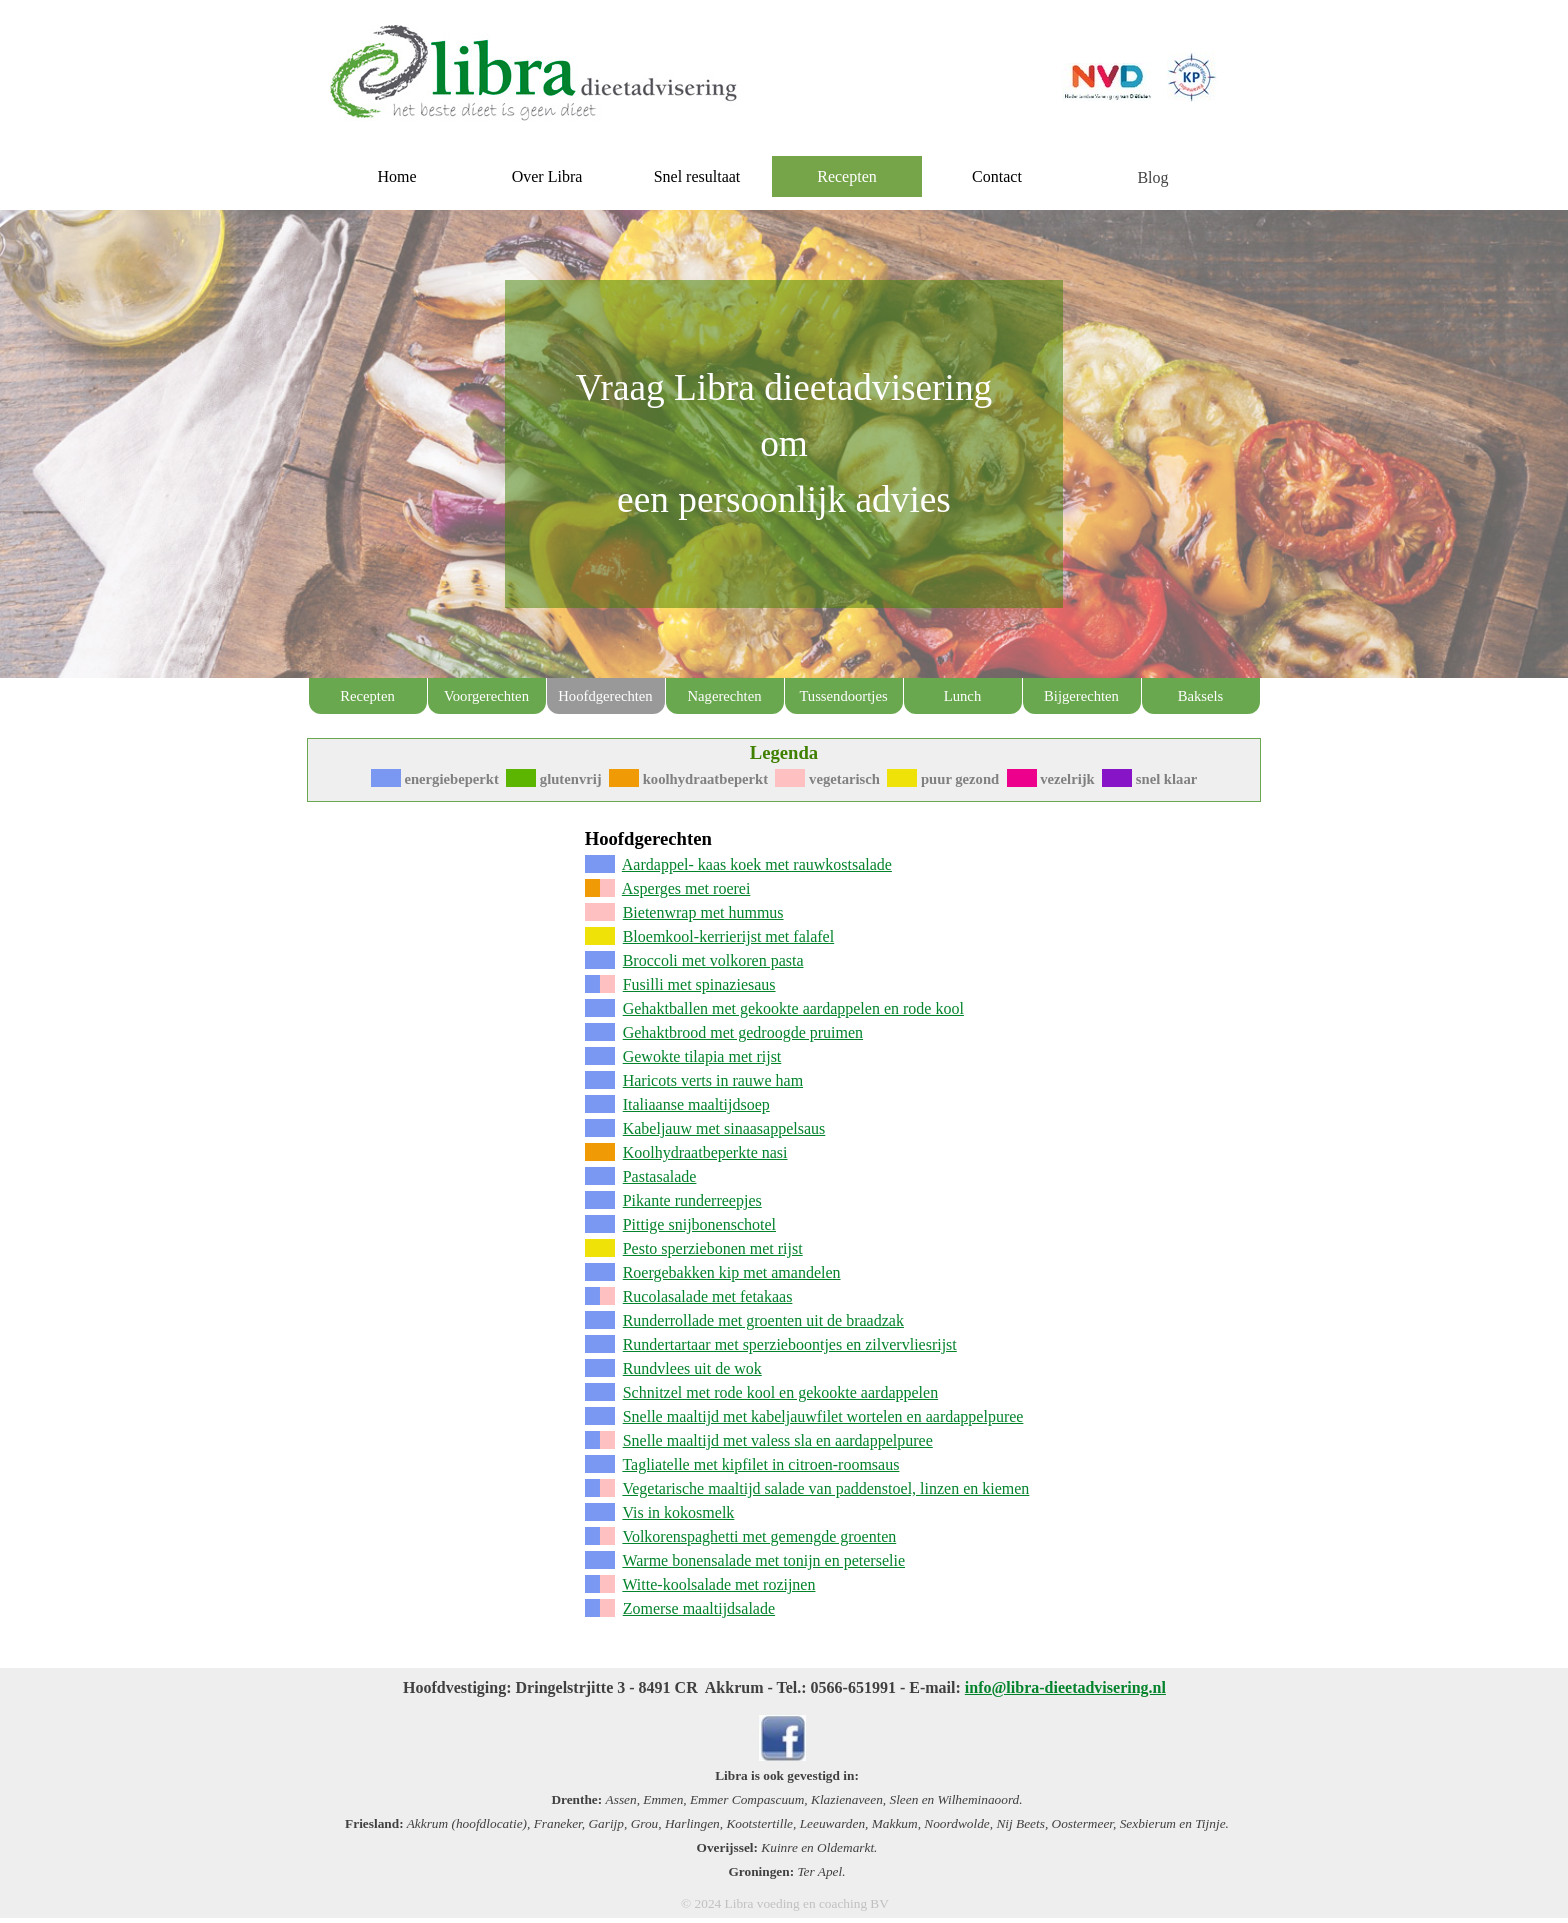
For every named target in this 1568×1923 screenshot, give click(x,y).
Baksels (1201, 696)
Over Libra (547, 176)
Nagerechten (724, 696)
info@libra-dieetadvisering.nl (1065, 1687)
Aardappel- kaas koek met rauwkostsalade (757, 864)
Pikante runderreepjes (692, 1200)
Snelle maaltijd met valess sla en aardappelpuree (778, 1440)
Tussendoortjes (843, 696)
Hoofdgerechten (605, 696)
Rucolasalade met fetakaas (708, 1296)
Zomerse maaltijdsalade (699, 1608)
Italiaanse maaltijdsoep (696, 1104)
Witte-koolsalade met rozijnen (718, 1584)
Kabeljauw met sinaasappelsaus (724, 1128)
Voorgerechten (486, 696)
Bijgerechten (1081, 696)
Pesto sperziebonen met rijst (713, 1248)
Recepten (367, 696)
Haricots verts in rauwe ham (713, 1080)
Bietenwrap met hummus (703, 912)
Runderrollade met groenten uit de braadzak (763, 1320)
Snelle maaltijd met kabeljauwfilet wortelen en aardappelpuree (823, 1416)
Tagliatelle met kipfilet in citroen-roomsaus (760, 1464)
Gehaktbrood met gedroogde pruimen (743, 1032)
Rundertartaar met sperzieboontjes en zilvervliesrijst (790, 1344)
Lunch (962, 696)
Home (396, 176)
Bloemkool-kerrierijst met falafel (728, 936)
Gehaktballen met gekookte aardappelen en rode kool (793, 1008)
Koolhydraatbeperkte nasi (705, 1152)
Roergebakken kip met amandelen (732, 1272)
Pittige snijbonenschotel (699, 1224)
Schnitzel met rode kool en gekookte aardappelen (780, 1392)
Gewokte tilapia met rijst (702, 1056)
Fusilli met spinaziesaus (699, 984)
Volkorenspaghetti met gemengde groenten (759, 1536)
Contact (997, 176)
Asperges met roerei (686, 888)
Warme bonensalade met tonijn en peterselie (763, 1560)
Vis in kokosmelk (678, 1512)
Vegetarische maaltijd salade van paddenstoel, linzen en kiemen (825, 1488)
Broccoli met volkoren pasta (713, 960)
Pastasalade (660, 1176)
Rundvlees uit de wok (692, 1368)
